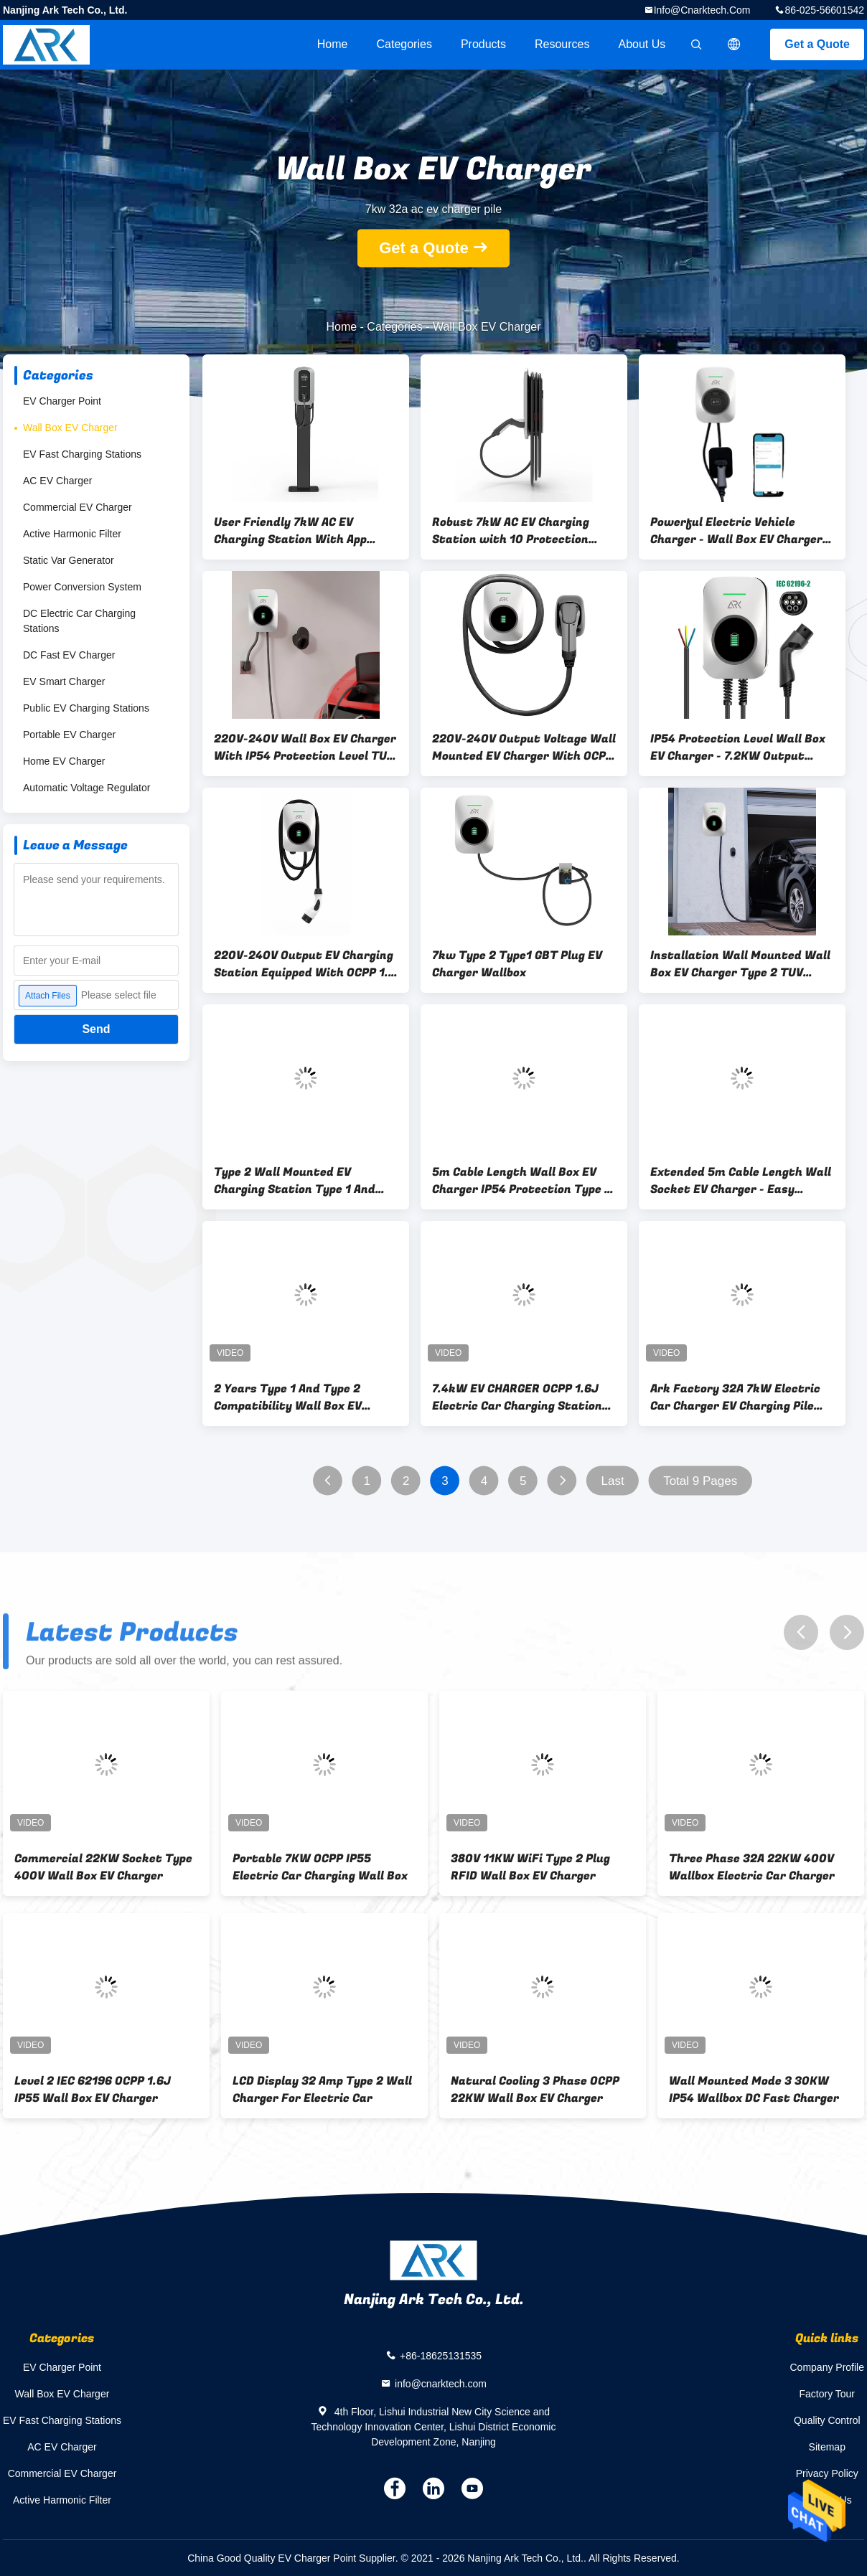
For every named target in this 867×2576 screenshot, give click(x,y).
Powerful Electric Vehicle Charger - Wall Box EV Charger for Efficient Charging (736, 531)
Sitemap (827, 2447)
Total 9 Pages (700, 1481)
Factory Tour (827, 2394)
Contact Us (827, 2500)
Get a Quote (817, 44)
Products (483, 44)
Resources (562, 44)
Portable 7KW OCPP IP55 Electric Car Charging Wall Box (320, 1867)
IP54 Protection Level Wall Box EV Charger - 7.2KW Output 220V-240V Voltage (737, 747)
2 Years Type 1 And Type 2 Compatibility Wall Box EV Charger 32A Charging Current (300, 1397)
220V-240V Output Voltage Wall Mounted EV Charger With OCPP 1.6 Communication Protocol (524, 747)
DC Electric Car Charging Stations (79, 621)
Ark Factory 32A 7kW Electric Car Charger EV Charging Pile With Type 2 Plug (735, 1397)
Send (96, 1029)
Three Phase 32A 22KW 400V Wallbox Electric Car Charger (752, 1867)
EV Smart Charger (64, 681)
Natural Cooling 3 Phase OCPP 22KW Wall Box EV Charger (535, 2089)
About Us (642, 44)
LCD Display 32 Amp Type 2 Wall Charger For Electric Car (322, 2089)
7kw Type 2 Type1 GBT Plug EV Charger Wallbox (517, 964)
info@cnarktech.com (702, 10)
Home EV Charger (64, 761)
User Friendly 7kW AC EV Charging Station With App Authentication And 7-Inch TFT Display (302, 531)
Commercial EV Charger (77, 507)
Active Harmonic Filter (72, 533)
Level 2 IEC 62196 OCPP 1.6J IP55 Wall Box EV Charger (92, 2089)
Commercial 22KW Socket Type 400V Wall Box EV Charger (103, 1867)
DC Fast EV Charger (69, 655)
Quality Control (827, 2420)
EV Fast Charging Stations (82, 454)
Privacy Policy (827, 2473)
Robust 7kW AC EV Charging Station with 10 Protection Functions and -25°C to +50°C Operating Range (515, 531)
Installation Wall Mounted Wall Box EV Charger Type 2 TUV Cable (740, 964)
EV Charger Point (62, 401)
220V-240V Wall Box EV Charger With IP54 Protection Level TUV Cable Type (305, 747)
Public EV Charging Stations (86, 708)
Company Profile (827, 2367)
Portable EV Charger (69, 734)
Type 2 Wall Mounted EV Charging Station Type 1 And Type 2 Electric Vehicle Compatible (294, 1181)
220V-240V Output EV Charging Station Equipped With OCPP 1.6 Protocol (304, 964)
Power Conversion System (82, 587)
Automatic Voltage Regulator (86, 787)
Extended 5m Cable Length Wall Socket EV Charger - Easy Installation (740, 1181)
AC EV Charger (57, 480)
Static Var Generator (68, 560)
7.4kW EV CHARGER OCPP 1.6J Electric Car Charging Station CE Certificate (517, 1397)
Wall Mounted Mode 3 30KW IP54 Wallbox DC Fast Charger (754, 2089)
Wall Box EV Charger (70, 427)
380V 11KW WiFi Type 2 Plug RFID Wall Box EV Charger (530, 1867)
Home (332, 44)
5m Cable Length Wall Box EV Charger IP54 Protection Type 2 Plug (521, 1181)
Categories (404, 44)
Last (612, 1481)
